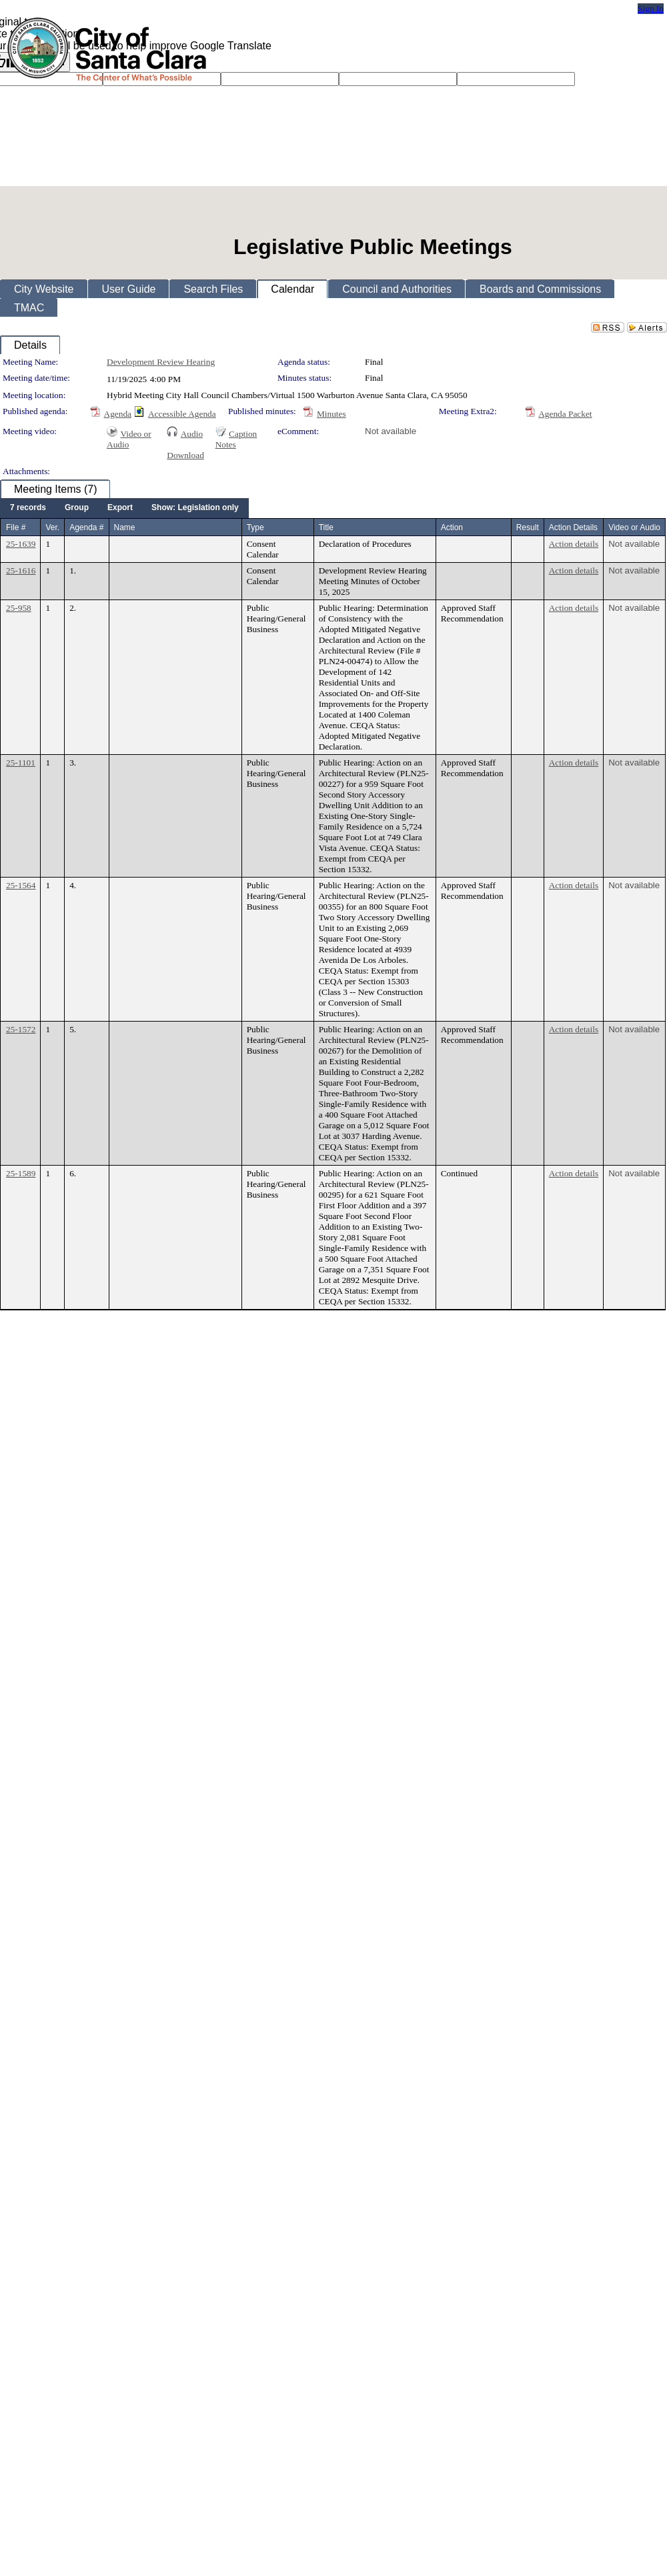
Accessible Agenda (182, 414)
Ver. (52, 527)
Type (255, 527)
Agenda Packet (565, 414)
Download (185, 455)
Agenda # (86, 527)
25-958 (18, 608)
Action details (573, 544)
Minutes (331, 414)
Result (527, 527)
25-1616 (20, 570)
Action (452, 527)
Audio (192, 434)
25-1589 (20, 1173)
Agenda (117, 414)
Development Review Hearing (161, 362)
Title (326, 527)
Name (124, 527)
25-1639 (20, 544)
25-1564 (20, 885)
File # (15, 527)
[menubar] (124, 508)
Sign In (651, 8)
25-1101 (20, 763)
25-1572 (20, 1029)
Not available (390, 431)
